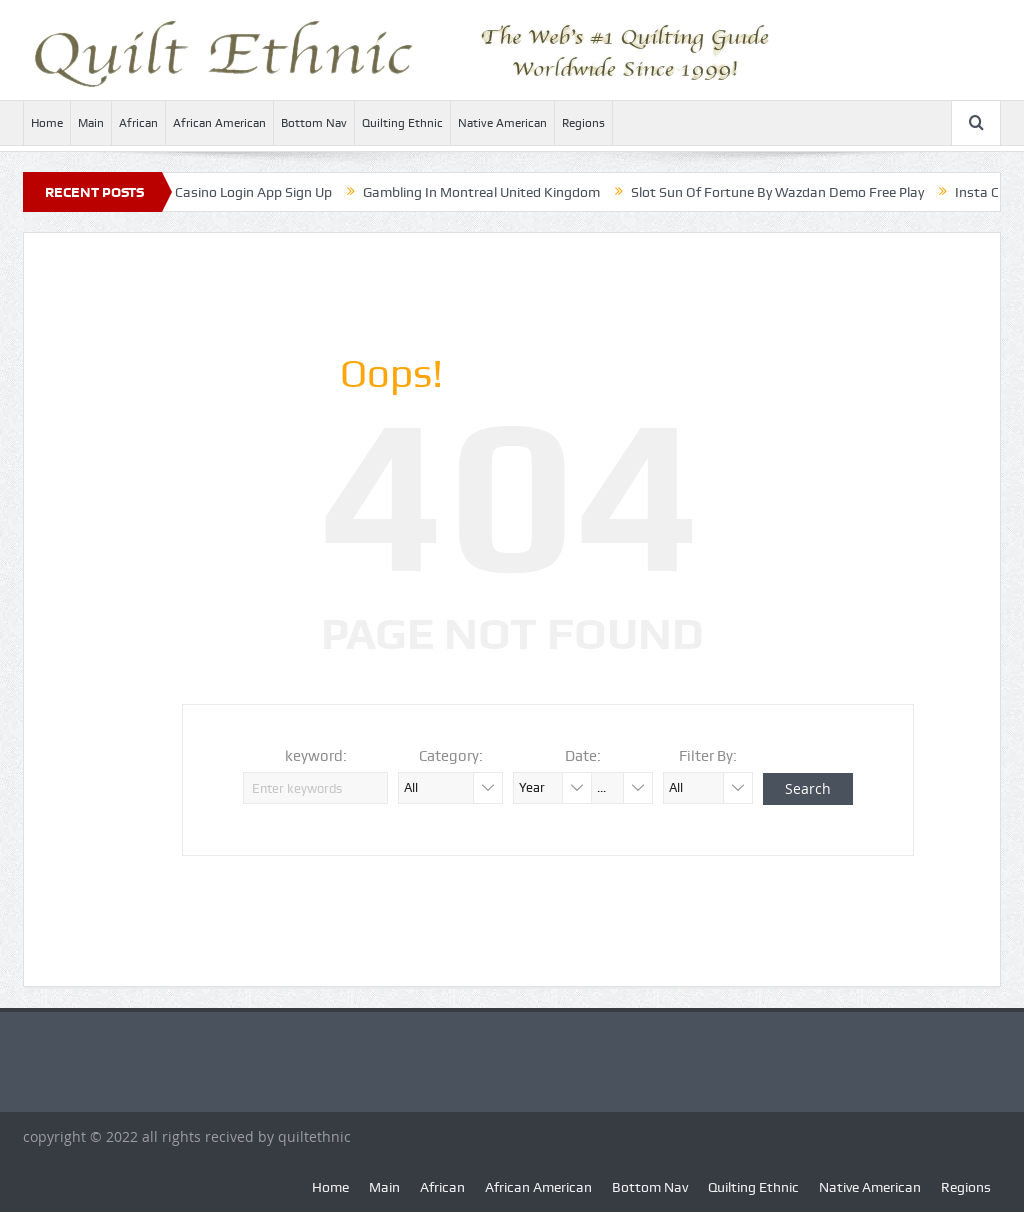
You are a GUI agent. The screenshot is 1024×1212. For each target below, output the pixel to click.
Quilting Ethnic (402, 123)
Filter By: (708, 756)
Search (808, 788)
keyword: (316, 756)
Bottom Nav (314, 123)
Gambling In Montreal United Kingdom (493, 192)
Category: (451, 756)
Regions (583, 123)
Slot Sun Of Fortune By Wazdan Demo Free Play (789, 192)
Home (47, 123)
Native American (502, 123)
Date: (583, 756)
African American (219, 123)
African (138, 123)
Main (91, 123)
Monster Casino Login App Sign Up (237, 192)
